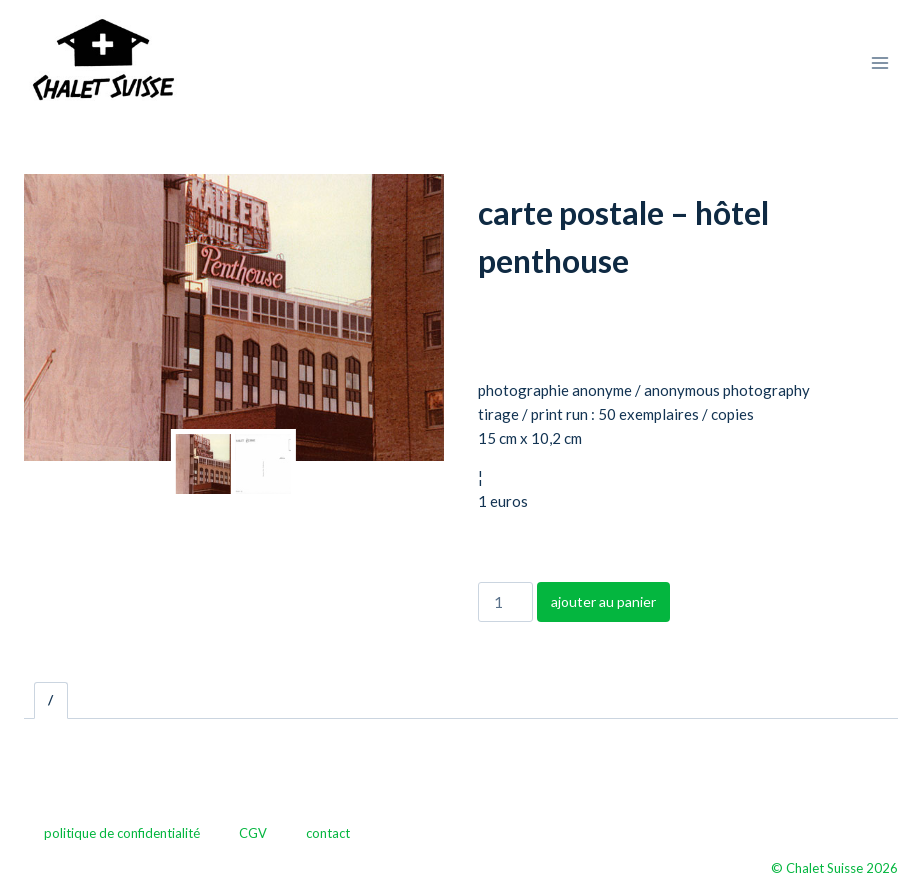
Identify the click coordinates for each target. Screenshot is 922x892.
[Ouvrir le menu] (879, 62)
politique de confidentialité (122, 833)
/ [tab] (50, 700)
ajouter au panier (603, 601)
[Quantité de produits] (505, 602)
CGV (253, 833)
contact (328, 833)
